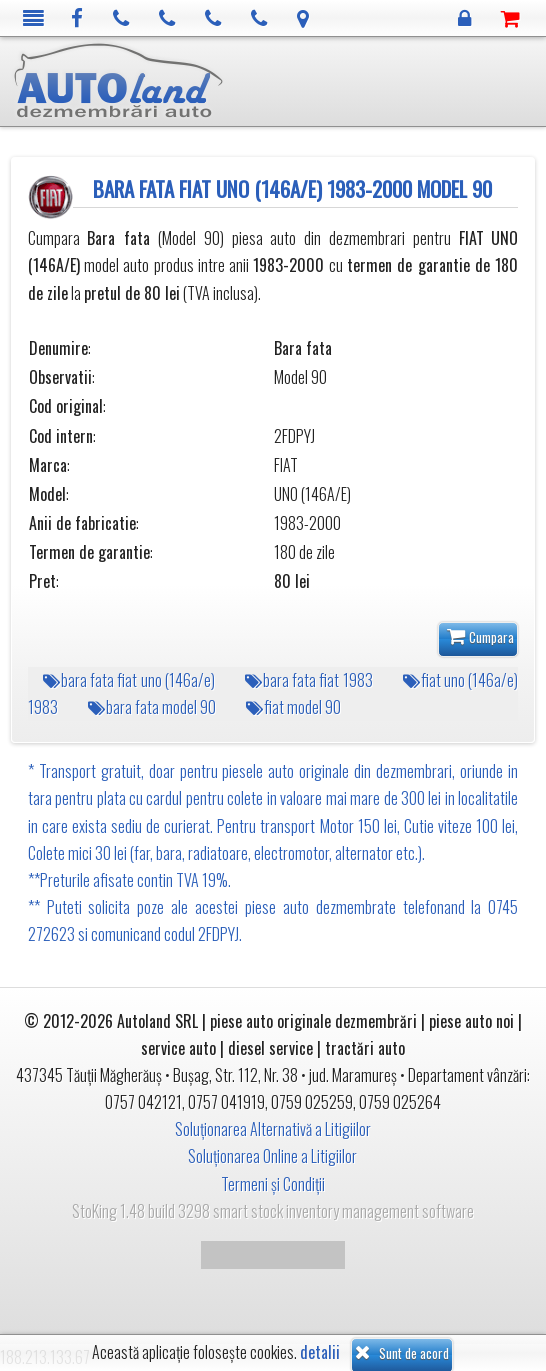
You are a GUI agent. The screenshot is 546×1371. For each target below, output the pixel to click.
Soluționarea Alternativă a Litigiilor (273, 1129)
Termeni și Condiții (273, 1184)
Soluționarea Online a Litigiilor (272, 1156)
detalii (320, 1352)
